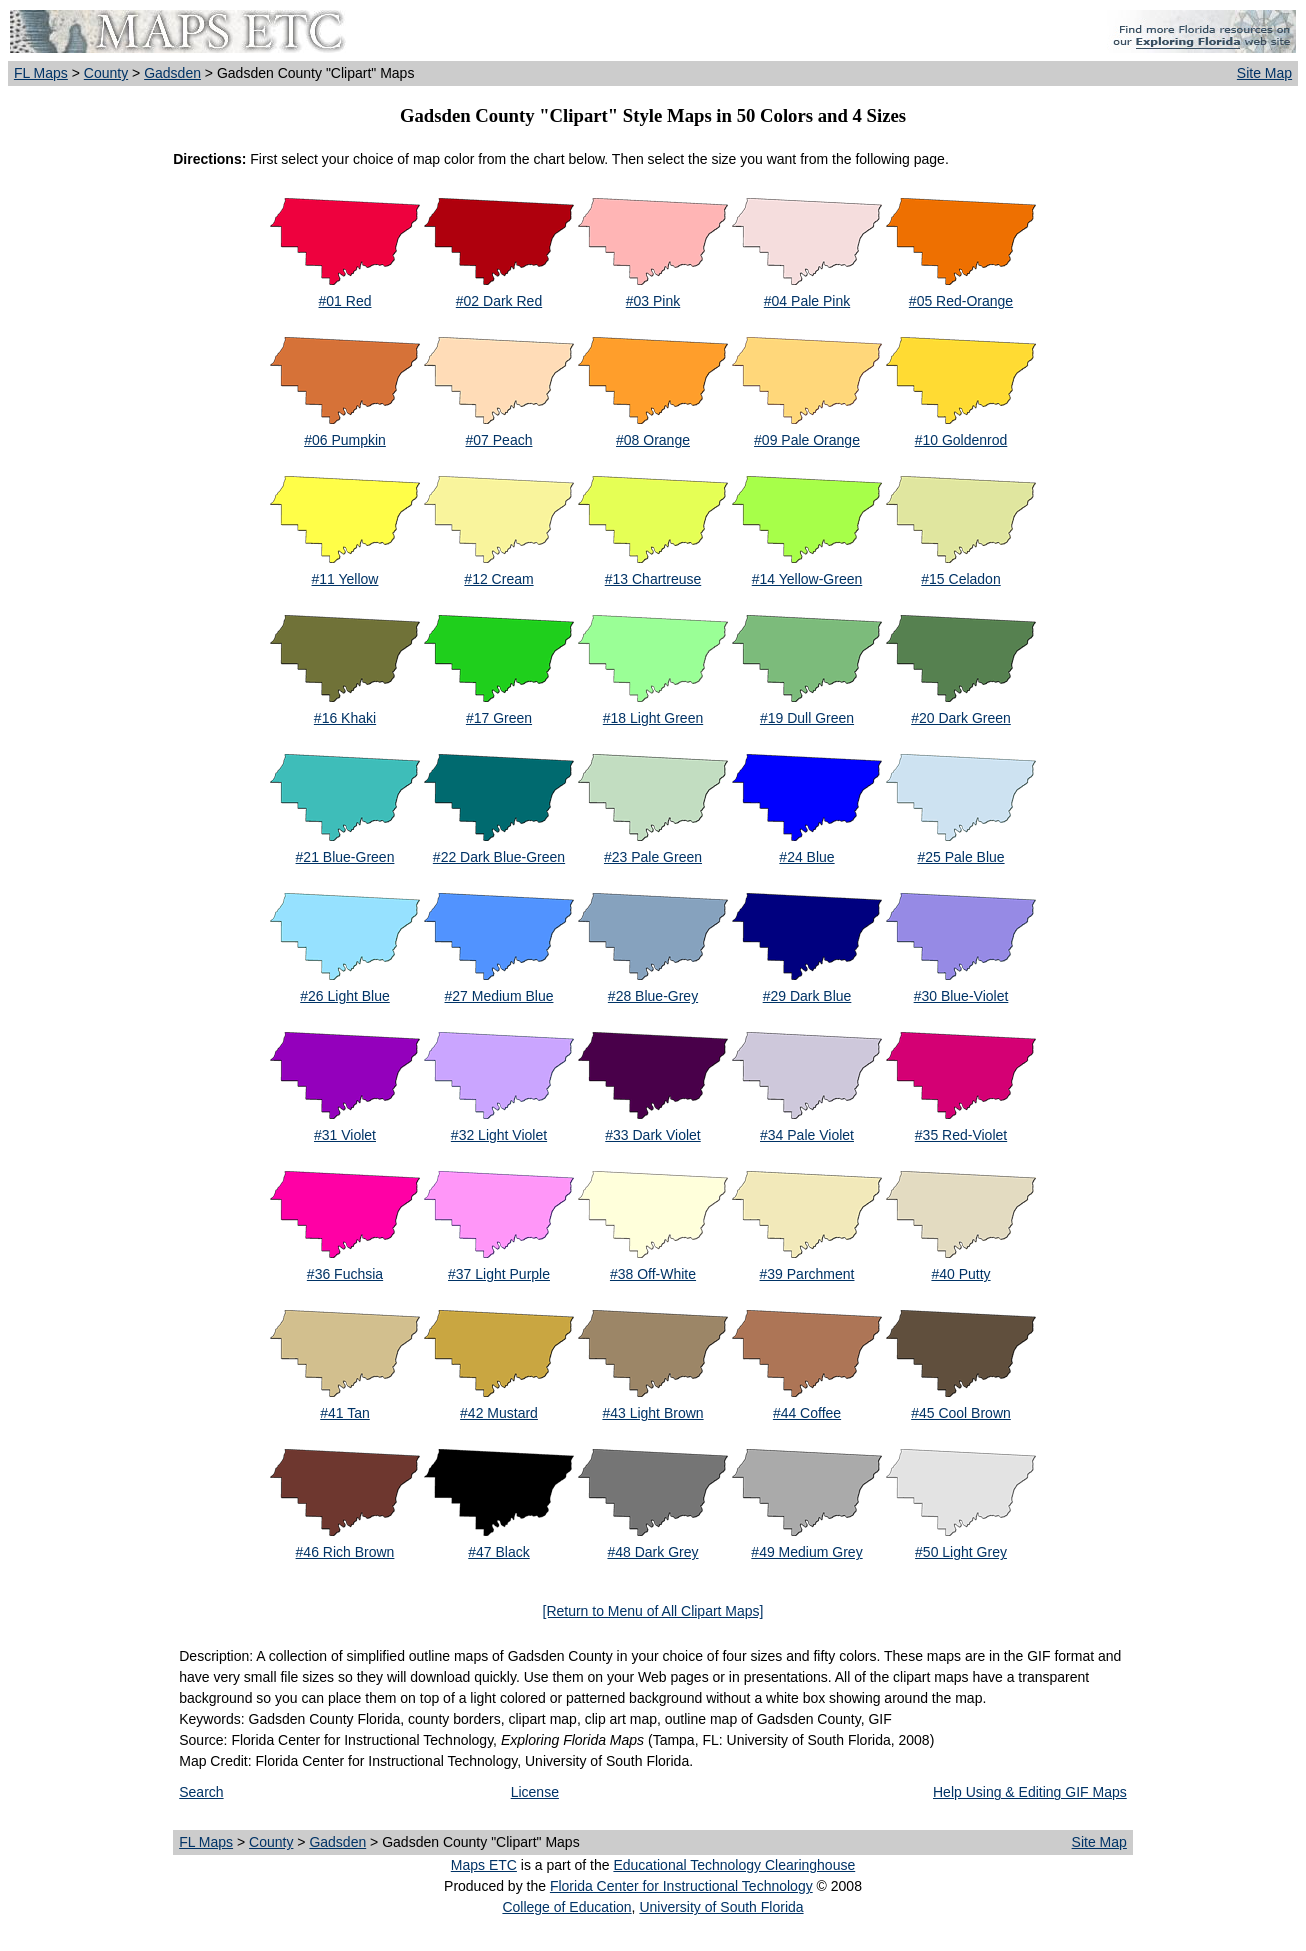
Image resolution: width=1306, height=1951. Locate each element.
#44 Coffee (807, 1413)
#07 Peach (499, 440)
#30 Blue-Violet (961, 996)
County (106, 73)
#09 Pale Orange (807, 440)
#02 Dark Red (499, 301)
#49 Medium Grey (806, 1552)
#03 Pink (653, 301)
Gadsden (172, 73)
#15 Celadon (960, 579)
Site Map (1264, 73)
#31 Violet (345, 1135)
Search (201, 1792)
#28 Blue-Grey (653, 996)
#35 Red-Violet (961, 1135)
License (535, 1792)
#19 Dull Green (807, 718)
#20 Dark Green (961, 718)
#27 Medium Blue (499, 996)
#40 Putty (960, 1274)
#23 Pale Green (653, 857)
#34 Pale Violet (807, 1135)
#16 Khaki (345, 718)
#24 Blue (806, 857)
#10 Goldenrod (961, 440)
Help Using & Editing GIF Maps (1030, 1792)
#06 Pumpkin (345, 440)
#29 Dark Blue (807, 996)
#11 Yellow (345, 579)
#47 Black (498, 1552)
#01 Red (345, 301)
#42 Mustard (499, 1413)
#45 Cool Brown (961, 1413)
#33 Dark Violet (652, 1135)
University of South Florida (721, 1907)
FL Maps (41, 73)
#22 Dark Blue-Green (499, 857)
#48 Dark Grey (652, 1552)
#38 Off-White (653, 1274)
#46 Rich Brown (345, 1552)
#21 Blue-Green (345, 857)
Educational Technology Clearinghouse (734, 1865)
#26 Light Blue (345, 996)
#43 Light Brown (652, 1413)
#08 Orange (653, 440)
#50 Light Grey (961, 1552)
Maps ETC (484, 1865)
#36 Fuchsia (345, 1274)
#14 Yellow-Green (807, 579)
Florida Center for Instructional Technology (681, 1886)
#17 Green (499, 718)
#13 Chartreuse (653, 579)
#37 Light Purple (499, 1274)
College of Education (566, 1907)
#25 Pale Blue (960, 857)
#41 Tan (345, 1413)
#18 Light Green (653, 718)
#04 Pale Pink (807, 301)
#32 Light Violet (499, 1135)
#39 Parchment (807, 1274)
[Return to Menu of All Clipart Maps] (653, 1611)
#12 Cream (498, 579)
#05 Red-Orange (961, 301)
